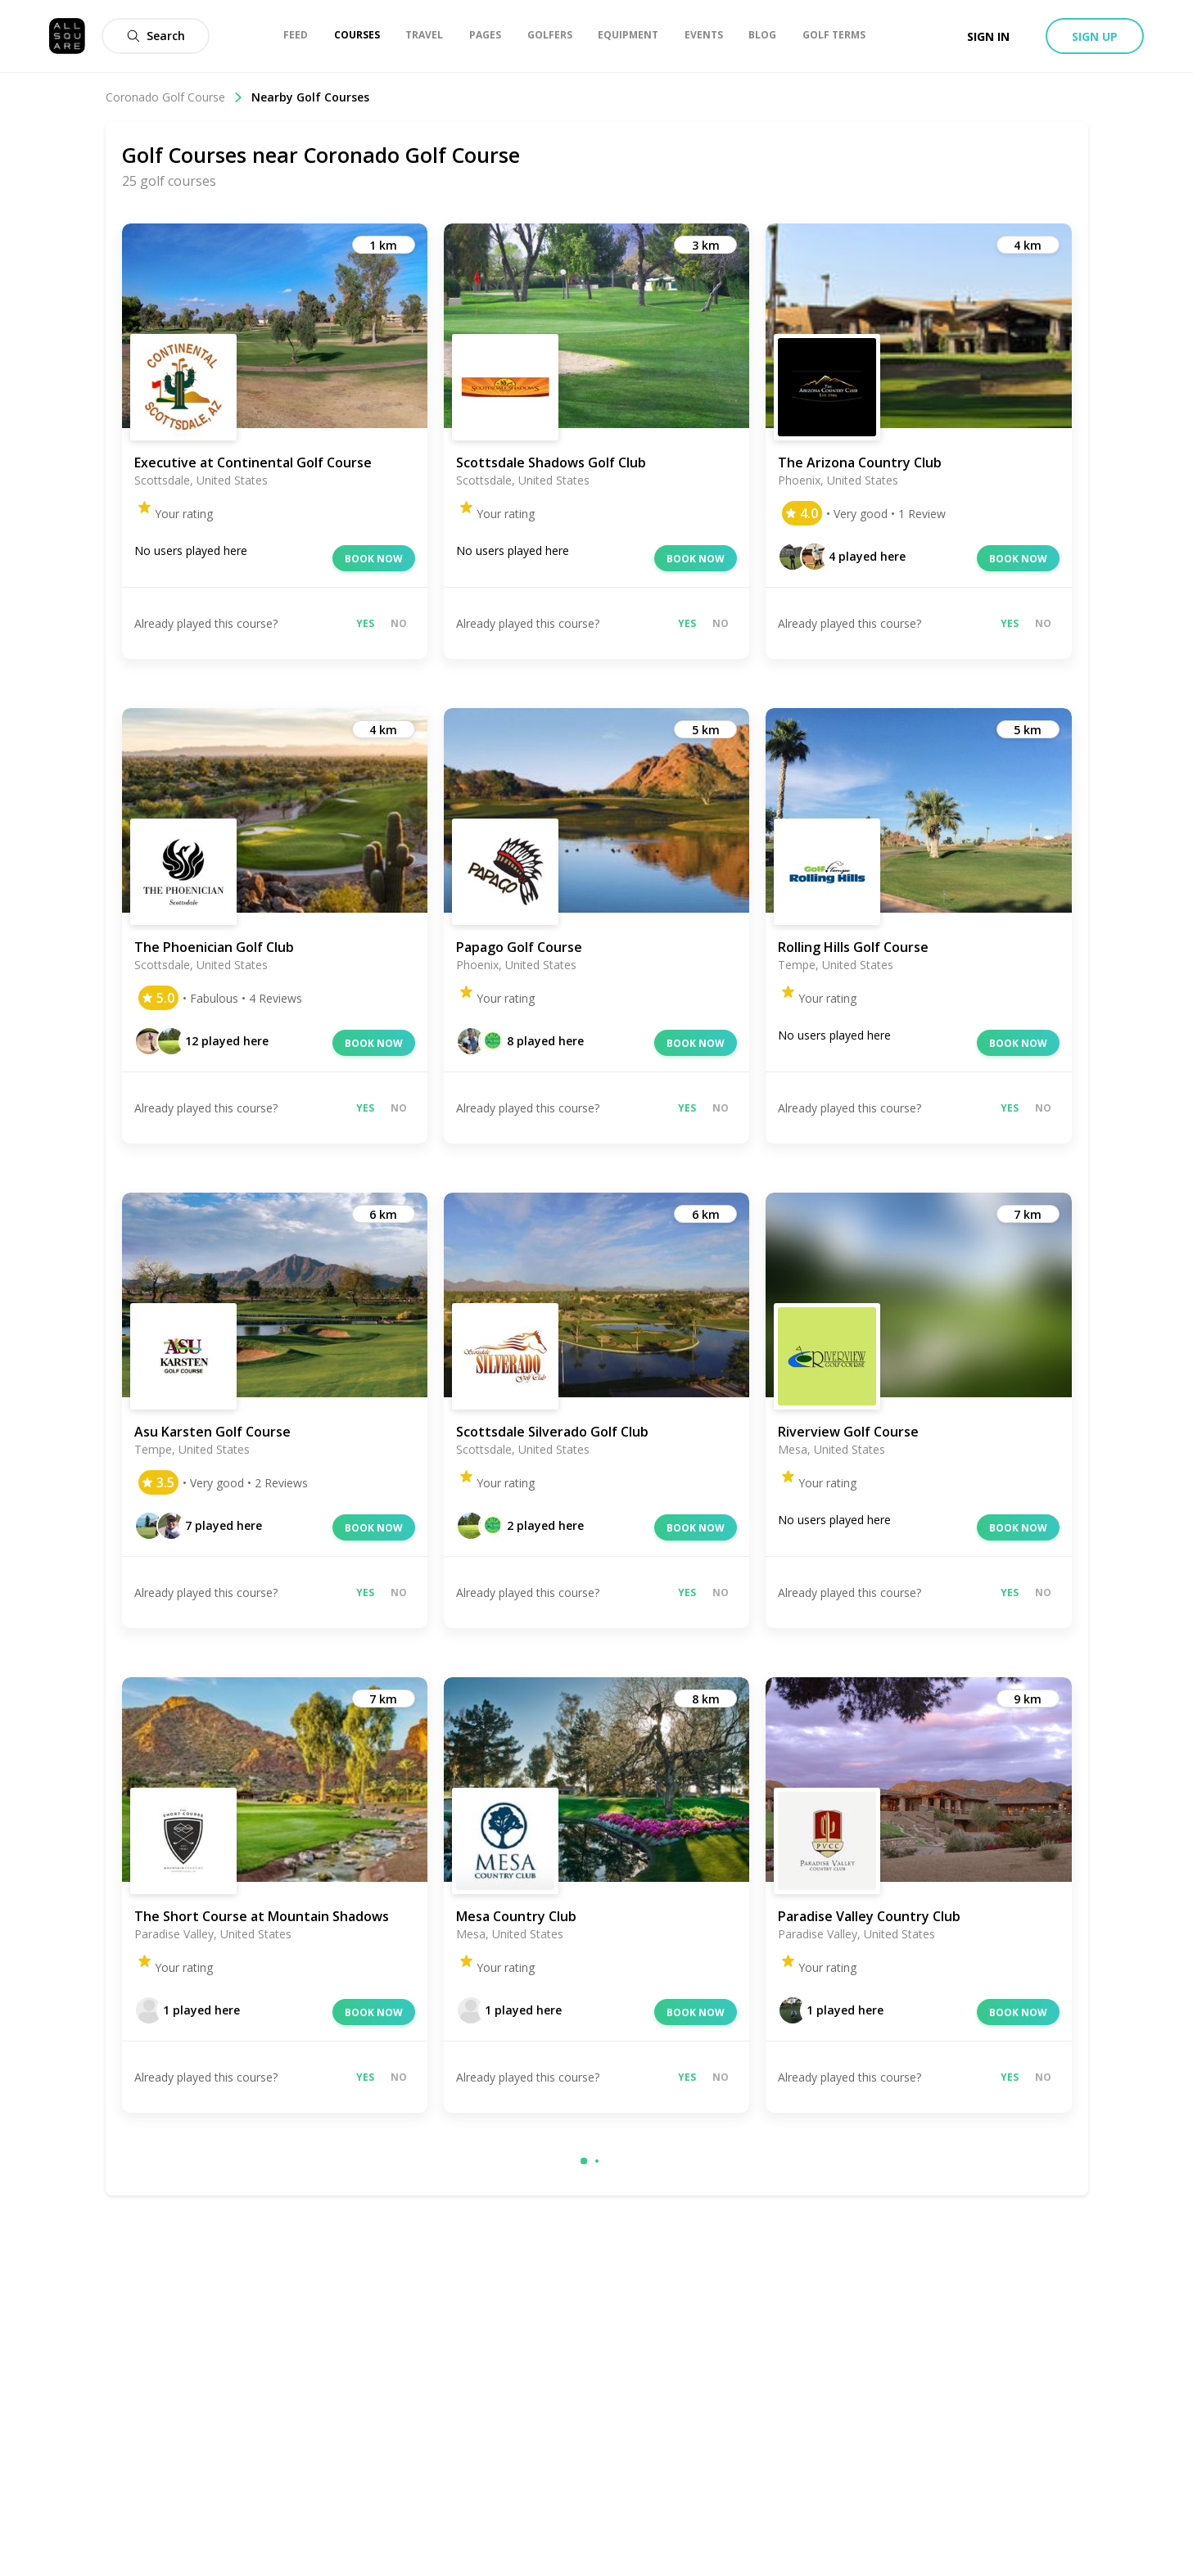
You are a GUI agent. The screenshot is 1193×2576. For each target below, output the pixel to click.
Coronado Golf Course (174, 97)
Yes (365, 623)
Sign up (1095, 36)
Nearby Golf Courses (310, 97)
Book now (374, 559)
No (399, 623)
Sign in (988, 36)
